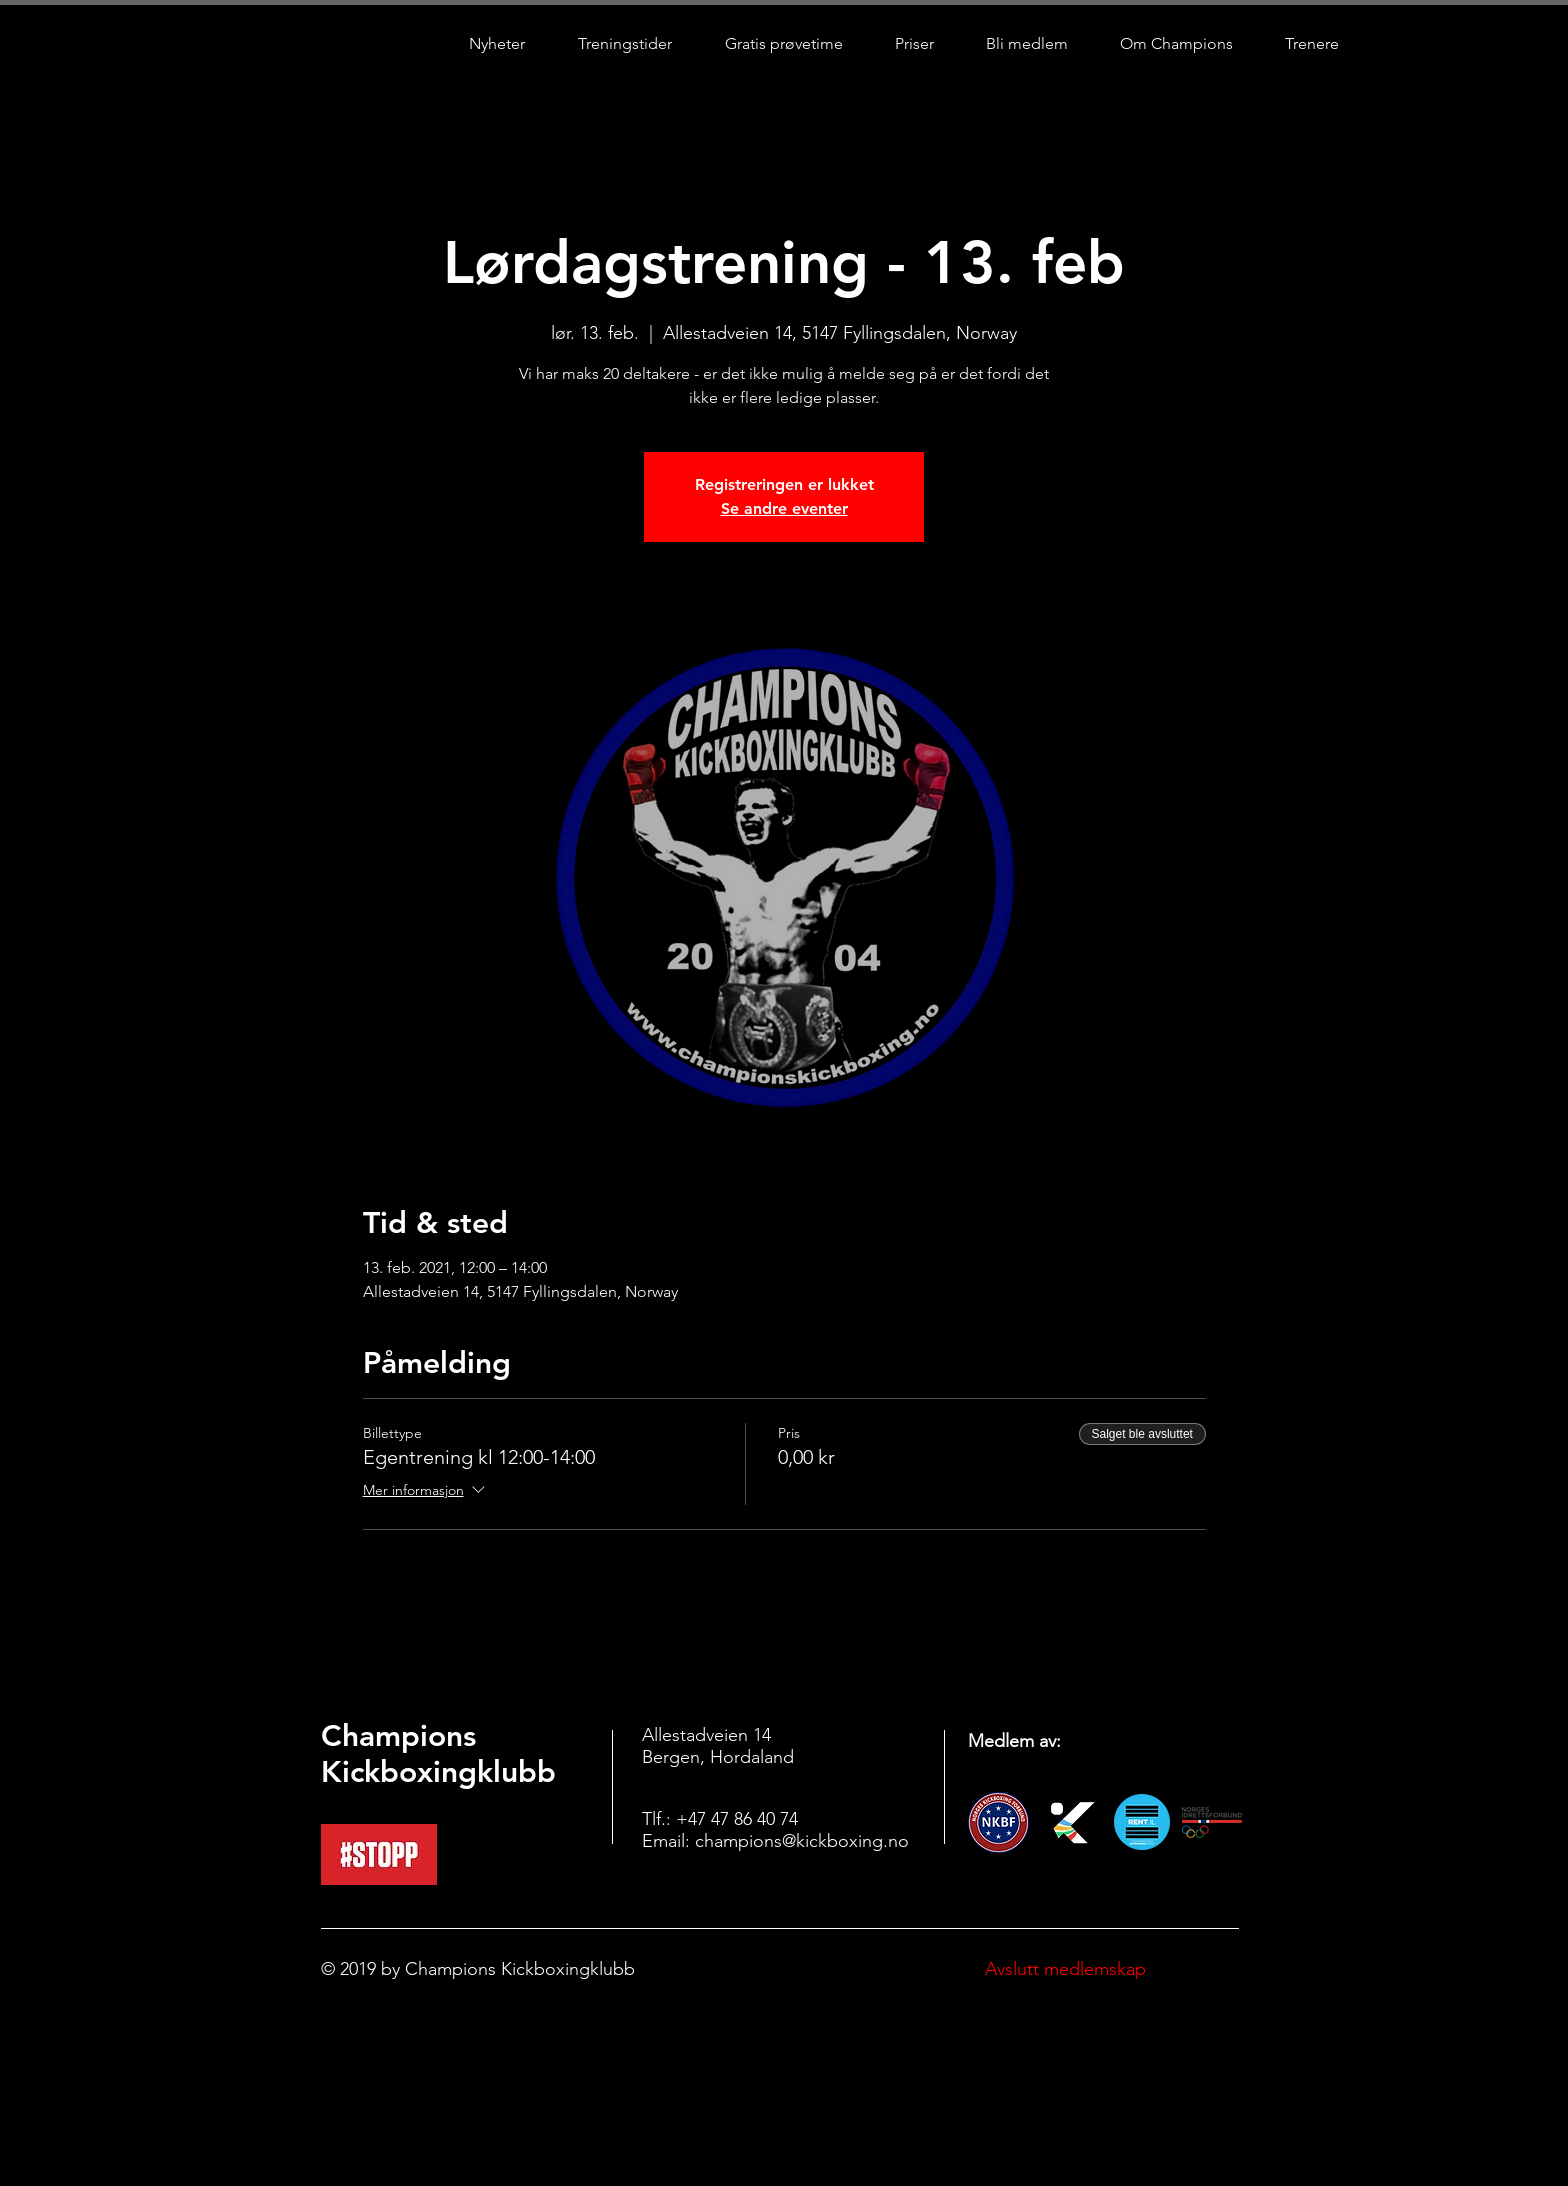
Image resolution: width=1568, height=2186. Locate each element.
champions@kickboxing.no (802, 1841)
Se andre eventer (784, 508)
